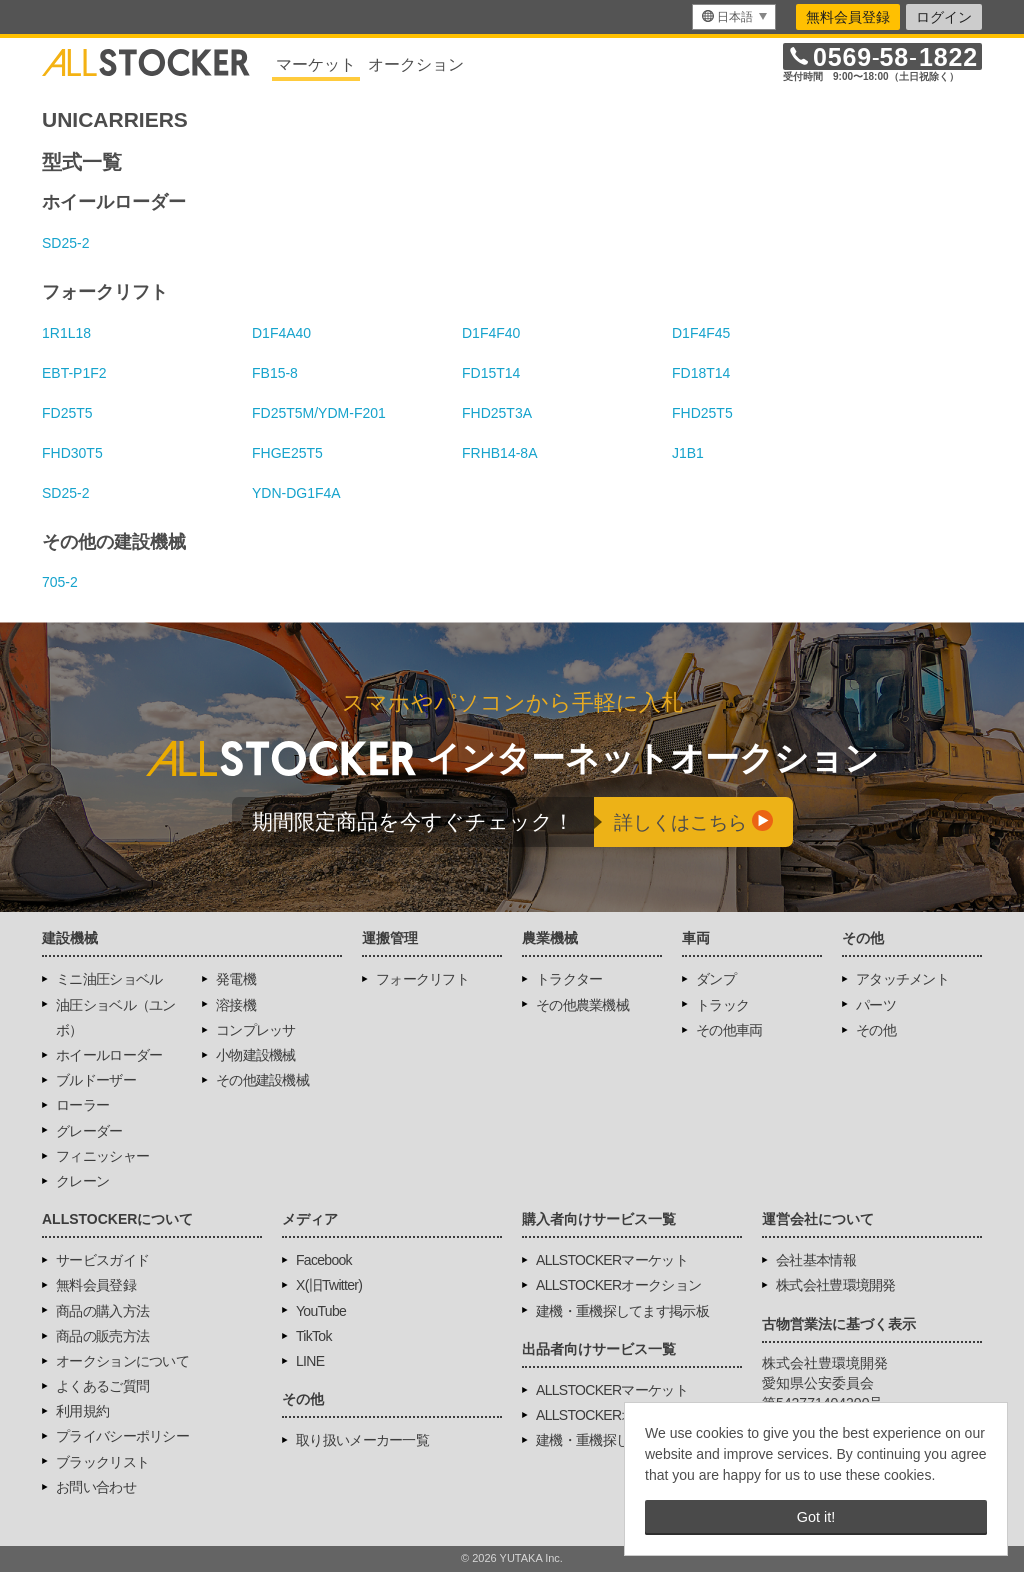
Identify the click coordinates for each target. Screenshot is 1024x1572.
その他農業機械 (582, 1005)
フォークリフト (422, 979)
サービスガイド (102, 1260)
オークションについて (122, 1361)
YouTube (321, 1311)
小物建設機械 (256, 1055)
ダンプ (716, 979)
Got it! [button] (816, 1517)
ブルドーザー (96, 1080)
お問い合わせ (96, 1487)
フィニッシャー (102, 1156)
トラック (722, 1005)
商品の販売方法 (102, 1336)
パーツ (876, 1005)
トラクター (569, 979)
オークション (416, 64)
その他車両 (729, 1030)
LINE (310, 1361)
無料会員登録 (848, 17)
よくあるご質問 (102, 1386)
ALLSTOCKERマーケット (612, 1260)
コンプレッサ (256, 1030)
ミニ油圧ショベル (109, 979)
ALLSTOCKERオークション (618, 1285)
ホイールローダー (109, 1055)
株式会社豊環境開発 (836, 1285)
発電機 (236, 979)
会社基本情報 (816, 1260)
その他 (876, 1030)
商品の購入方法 (102, 1311)
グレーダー (89, 1131)
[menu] (734, 17)
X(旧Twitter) (329, 1285)
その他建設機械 (262, 1080)
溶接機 (236, 1005)
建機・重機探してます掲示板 (622, 1311)
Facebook (324, 1260)
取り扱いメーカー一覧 (362, 1440)
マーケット (316, 64)
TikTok (314, 1336)
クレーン (82, 1181)
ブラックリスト (102, 1462)
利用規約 (82, 1411)
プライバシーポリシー (122, 1436)
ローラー (82, 1105)
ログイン (944, 17)
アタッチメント (902, 979)
